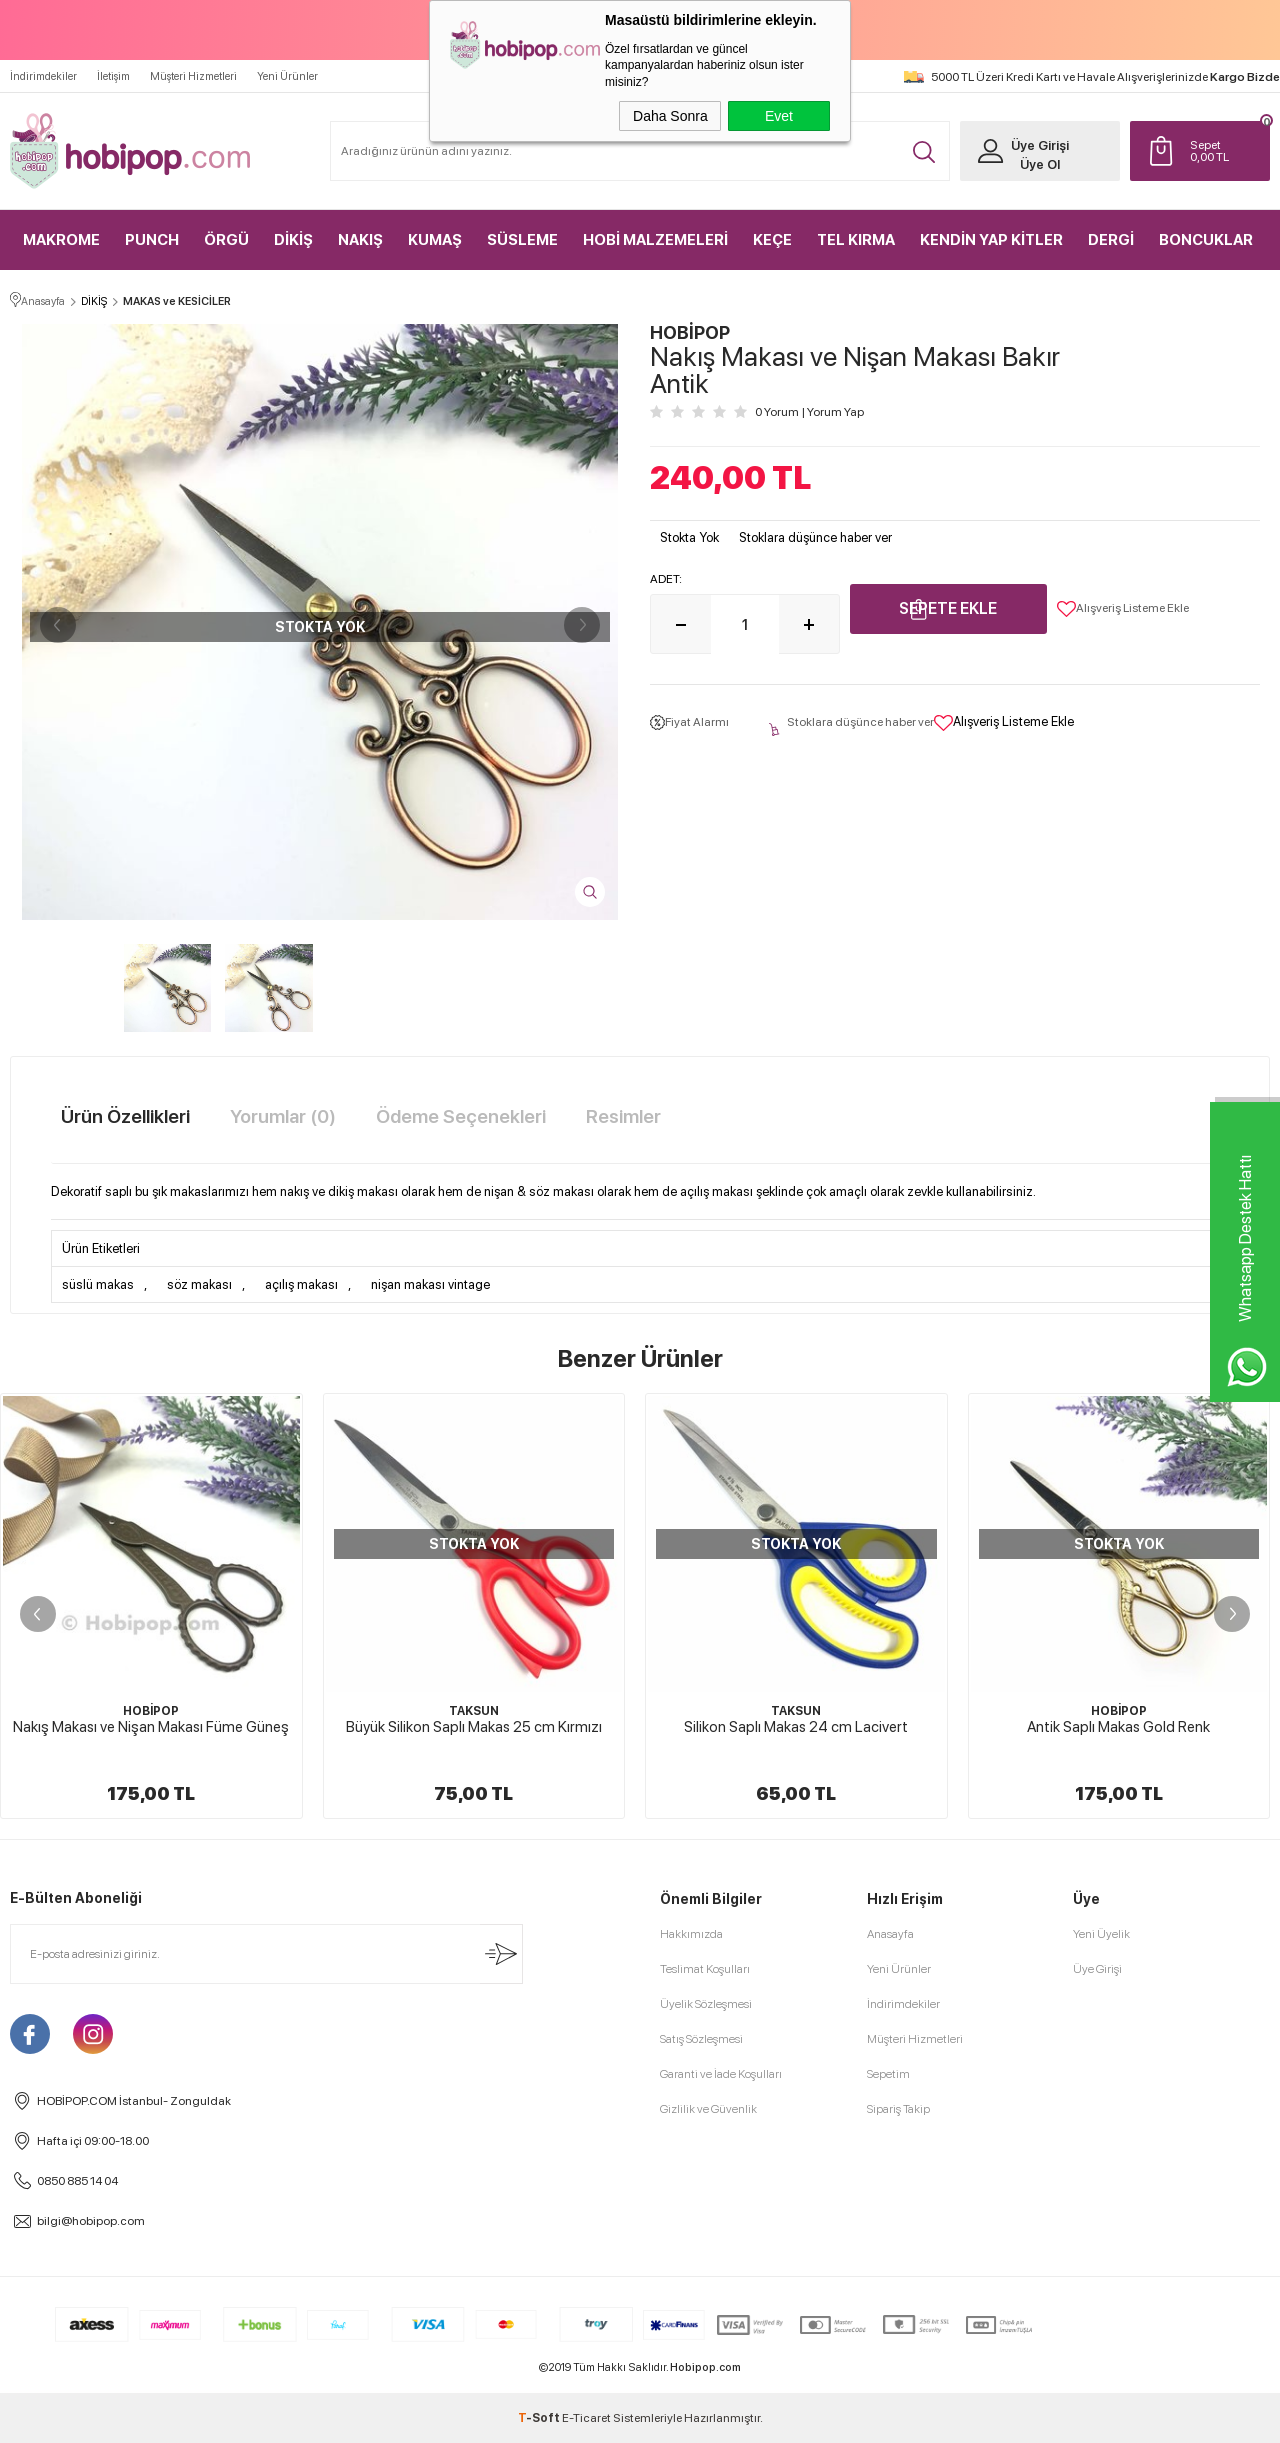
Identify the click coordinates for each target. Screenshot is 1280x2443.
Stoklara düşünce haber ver (815, 537)
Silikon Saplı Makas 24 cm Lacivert (796, 1727)
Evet (779, 116)
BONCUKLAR (1206, 240)
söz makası (199, 1284)
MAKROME (61, 240)
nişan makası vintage (430, 1284)
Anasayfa (890, 1934)
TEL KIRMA (856, 240)
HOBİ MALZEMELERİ (655, 240)
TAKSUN (474, 1711)
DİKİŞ (293, 240)
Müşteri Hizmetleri (193, 76)
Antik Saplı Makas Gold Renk (1118, 1727)
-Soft (540, 2418)
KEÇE (772, 240)
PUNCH (152, 240)
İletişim (113, 76)
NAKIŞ (360, 240)
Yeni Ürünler (287, 76)
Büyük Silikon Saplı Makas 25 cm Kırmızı (474, 1727)
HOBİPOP (151, 1711)
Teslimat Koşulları (705, 1969)
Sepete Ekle (948, 608)
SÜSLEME (522, 240)
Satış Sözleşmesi (701, 2039)
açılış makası (301, 1284)
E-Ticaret (586, 2418)
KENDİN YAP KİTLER (991, 240)
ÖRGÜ (226, 240)
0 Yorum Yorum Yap (809, 412)
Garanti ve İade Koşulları (721, 2074)
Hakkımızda (691, 1934)
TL (1225, 151)
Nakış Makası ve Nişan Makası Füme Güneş (151, 1727)
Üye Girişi (1040, 145)
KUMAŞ (435, 240)
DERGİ (1111, 240)
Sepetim (888, 2074)
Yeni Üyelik (1101, 1934)
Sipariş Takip (898, 2109)
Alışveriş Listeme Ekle (1123, 609)
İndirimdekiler (43, 76)
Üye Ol (1040, 164)
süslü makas (98, 1284)
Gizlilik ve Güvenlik (708, 2109)
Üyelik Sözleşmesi (706, 2004)
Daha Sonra (670, 116)
